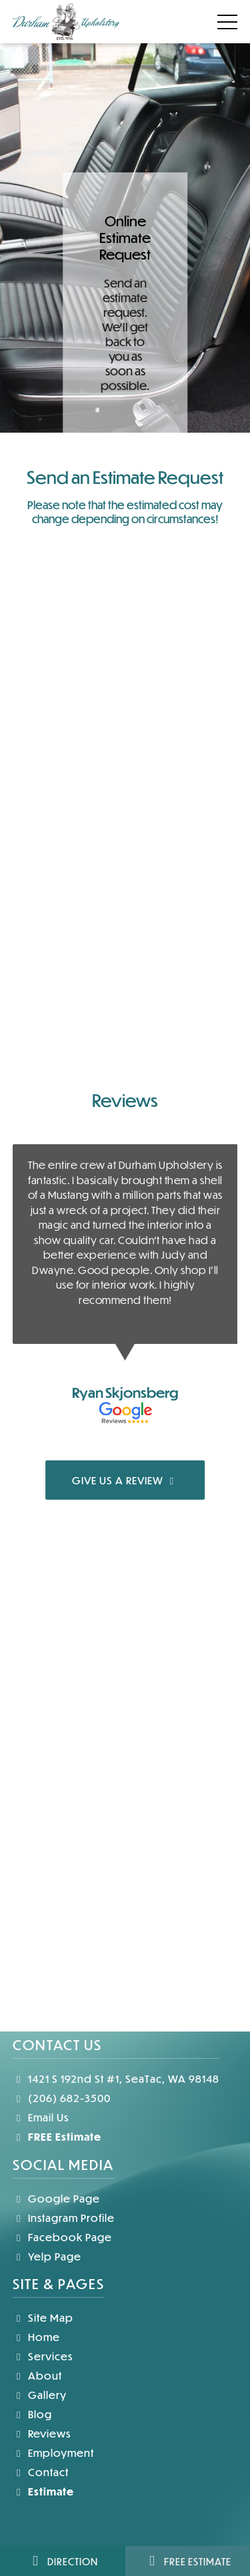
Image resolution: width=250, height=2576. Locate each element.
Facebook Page (62, 2237)
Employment (53, 2452)
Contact (41, 2472)
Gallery (40, 2394)
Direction (62, 2561)
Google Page (56, 2198)
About (37, 2375)
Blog (32, 2414)
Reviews (42, 2433)
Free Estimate (187, 2561)
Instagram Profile (64, 2217)
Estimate (43, 2491)
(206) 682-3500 (62, 2097)
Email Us (41, 2117)
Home (36, 2336)
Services (43, 2356)
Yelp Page (47, 2256)
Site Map (43, 2317)
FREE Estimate (57, 2136)
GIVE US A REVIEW (125, 1480)
